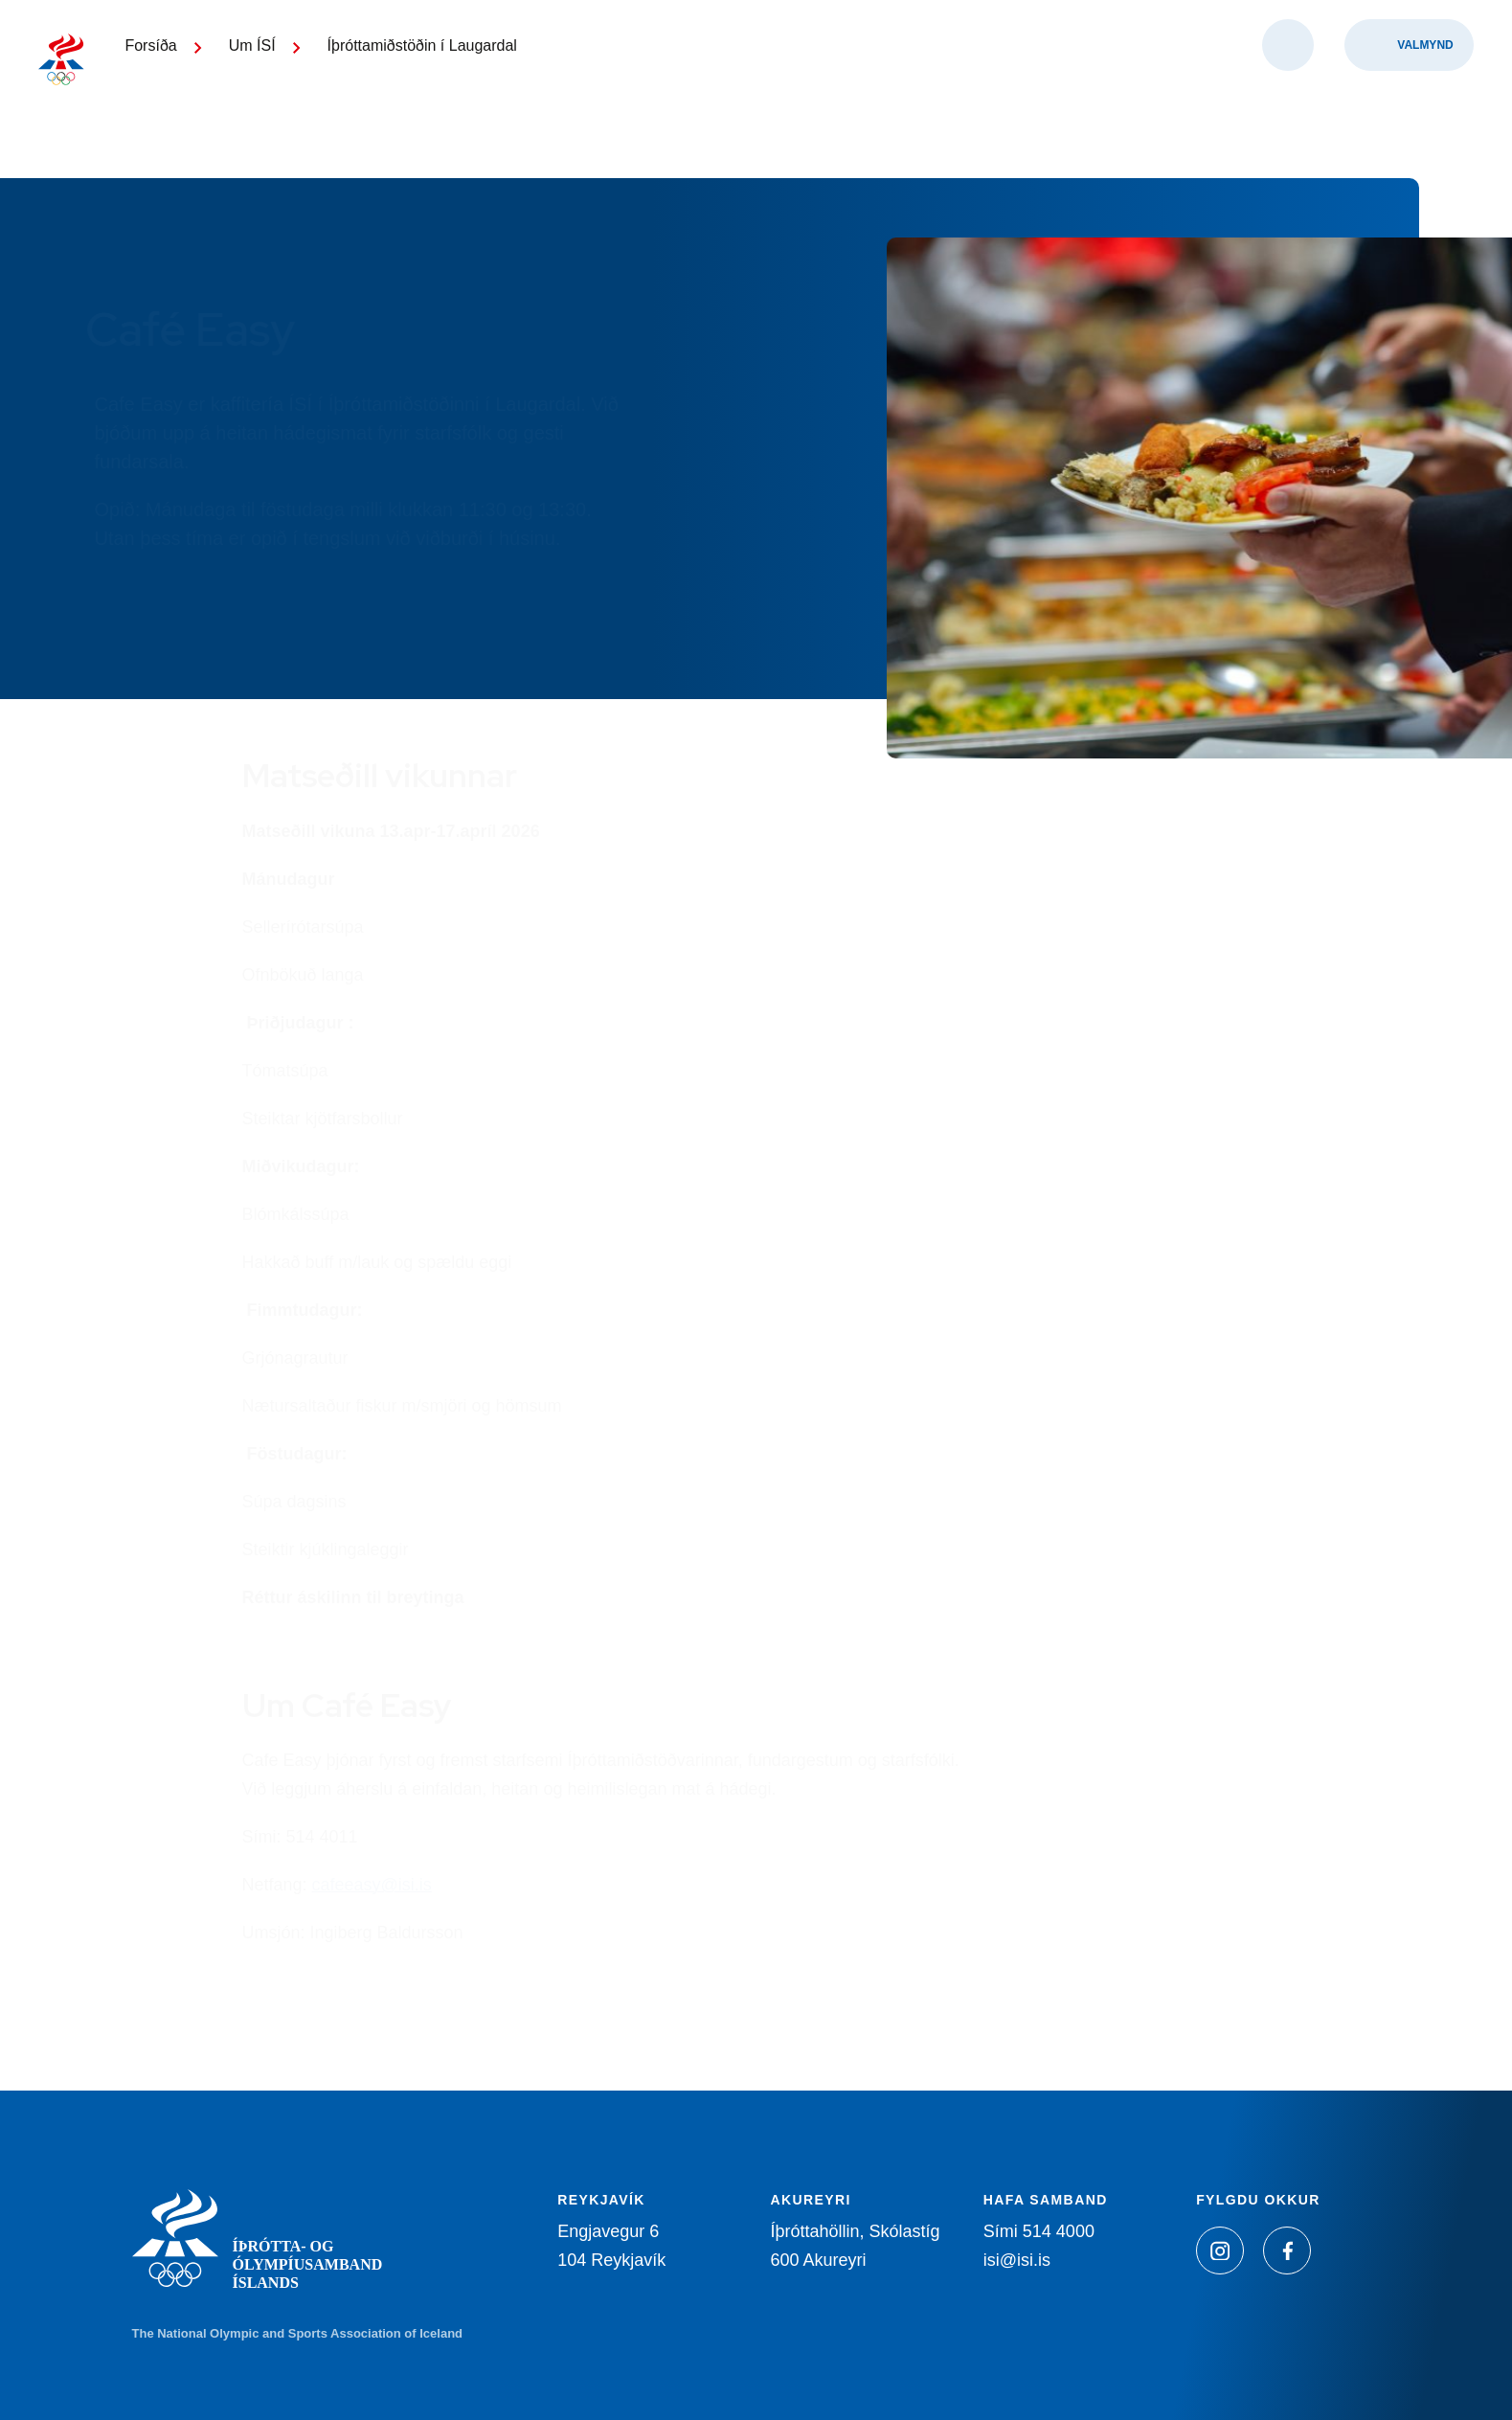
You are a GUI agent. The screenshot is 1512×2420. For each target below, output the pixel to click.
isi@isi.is (1016, 2260)
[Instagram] (1220, 2250)
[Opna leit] (1288, 96)
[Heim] (85, 86)
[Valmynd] (1409, 96)
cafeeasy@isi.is (372, 1884)
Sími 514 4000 (1039, 2231)
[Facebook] (1287, 2250)
